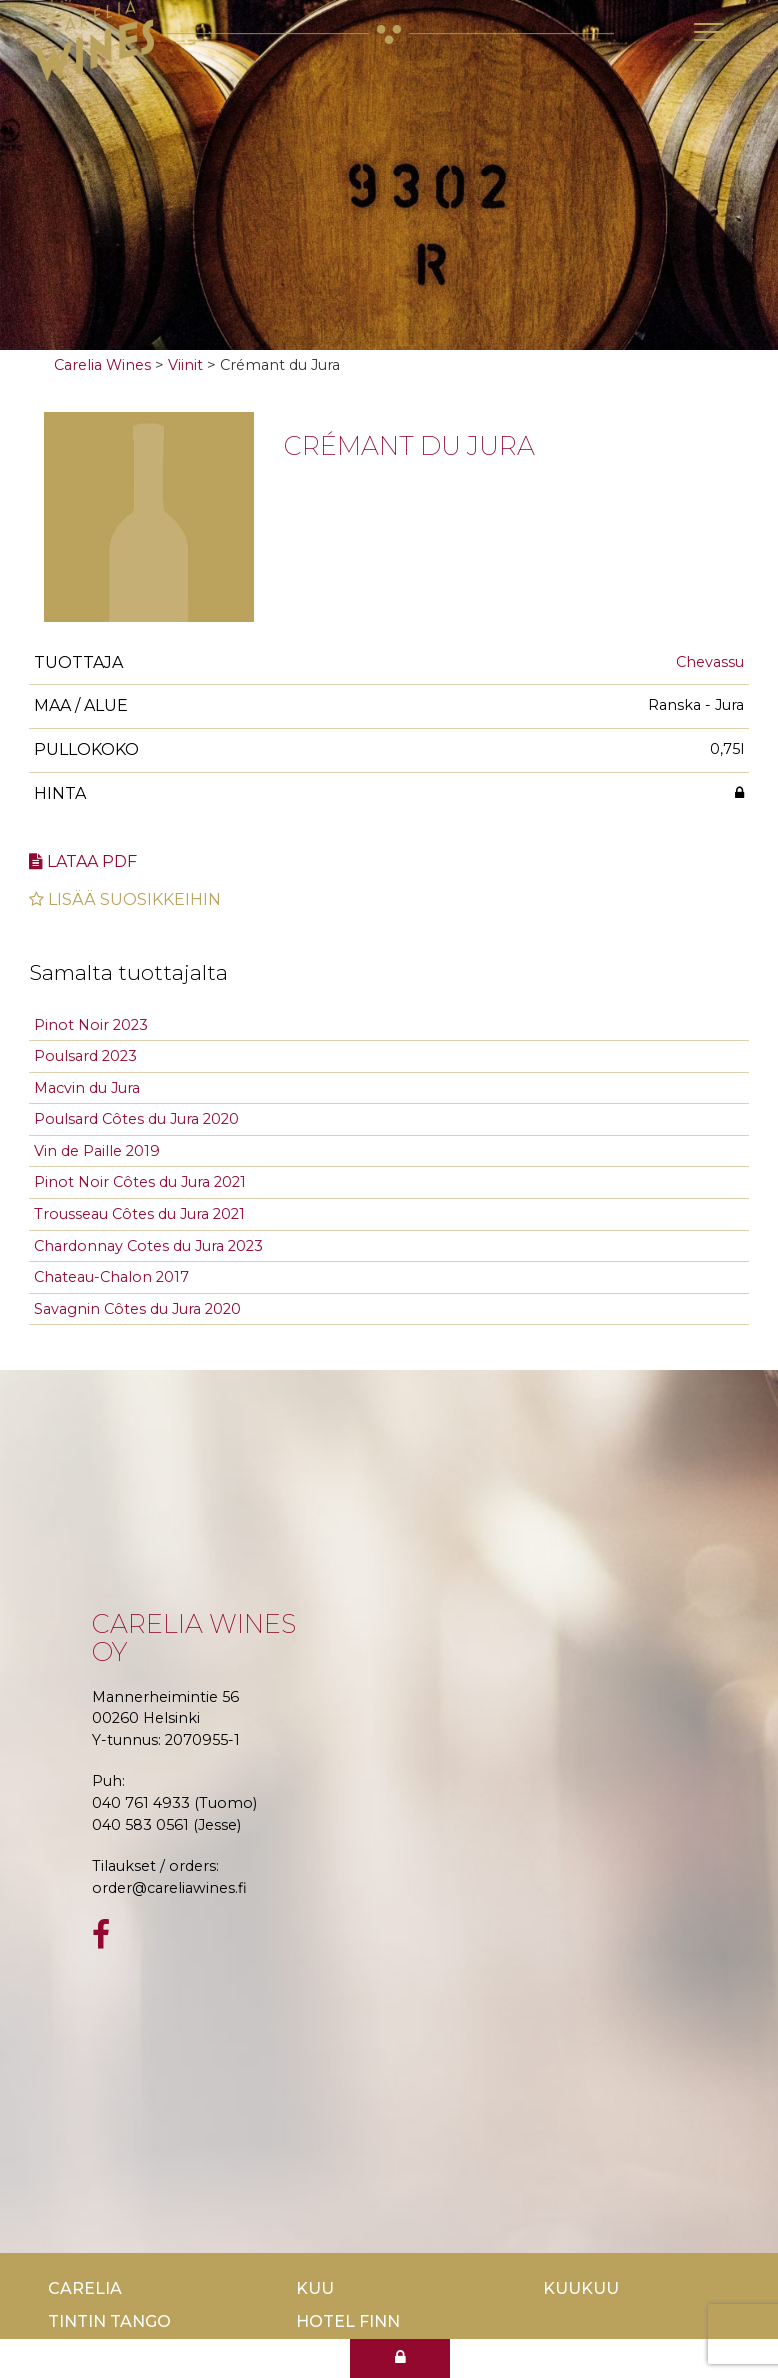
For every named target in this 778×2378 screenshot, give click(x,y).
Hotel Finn (348, 2321)
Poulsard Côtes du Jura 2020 (136, 1119)
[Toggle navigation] (709, 32)
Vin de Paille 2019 (97, 1151)
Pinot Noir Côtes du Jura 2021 (140, 1182)
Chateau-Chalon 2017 (111, 1277)
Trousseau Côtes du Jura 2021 (139, 1214)
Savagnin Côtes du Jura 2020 (137, 1309)
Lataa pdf (83, 861)
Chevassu (710, 662)
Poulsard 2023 (85, 1056)
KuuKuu (581, 2288)
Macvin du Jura (87, 1088)
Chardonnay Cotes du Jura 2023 (148, 1246)
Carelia (85, 2288)
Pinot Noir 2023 (91, 1025)
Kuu (315, 2288)
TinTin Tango (109, 2321)
